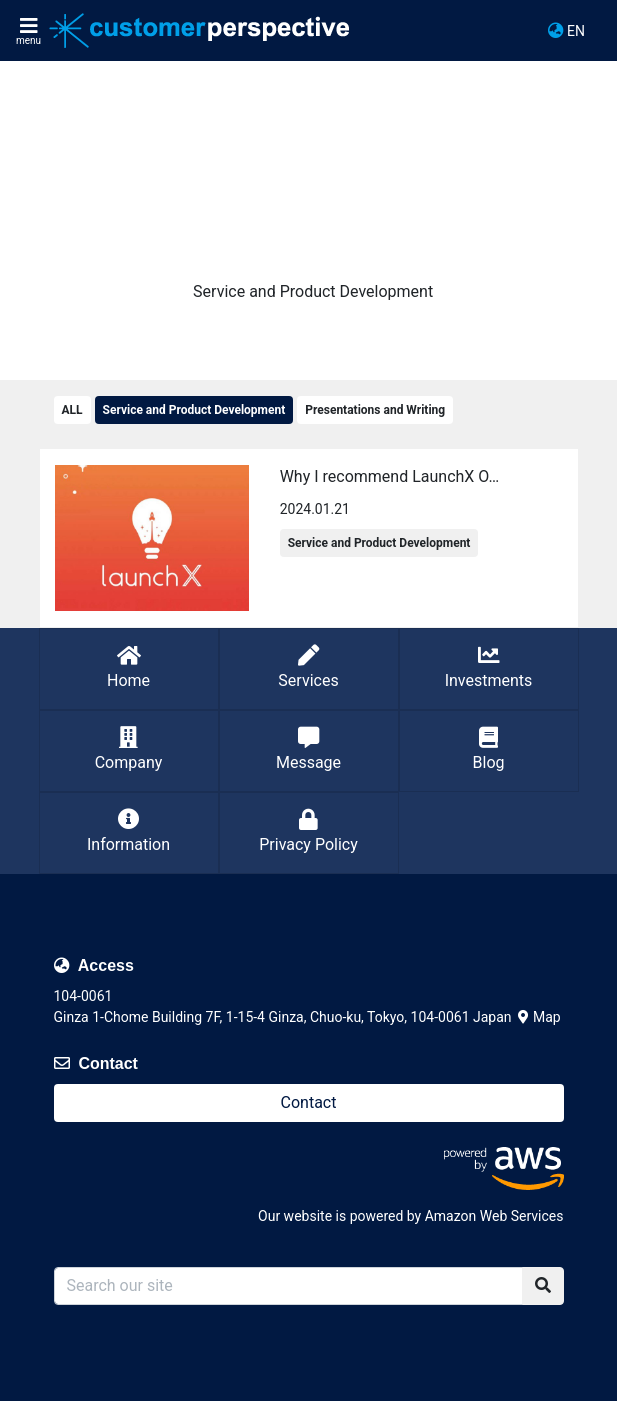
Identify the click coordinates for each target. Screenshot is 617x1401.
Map (539, 1017)
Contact (309, 1102)
